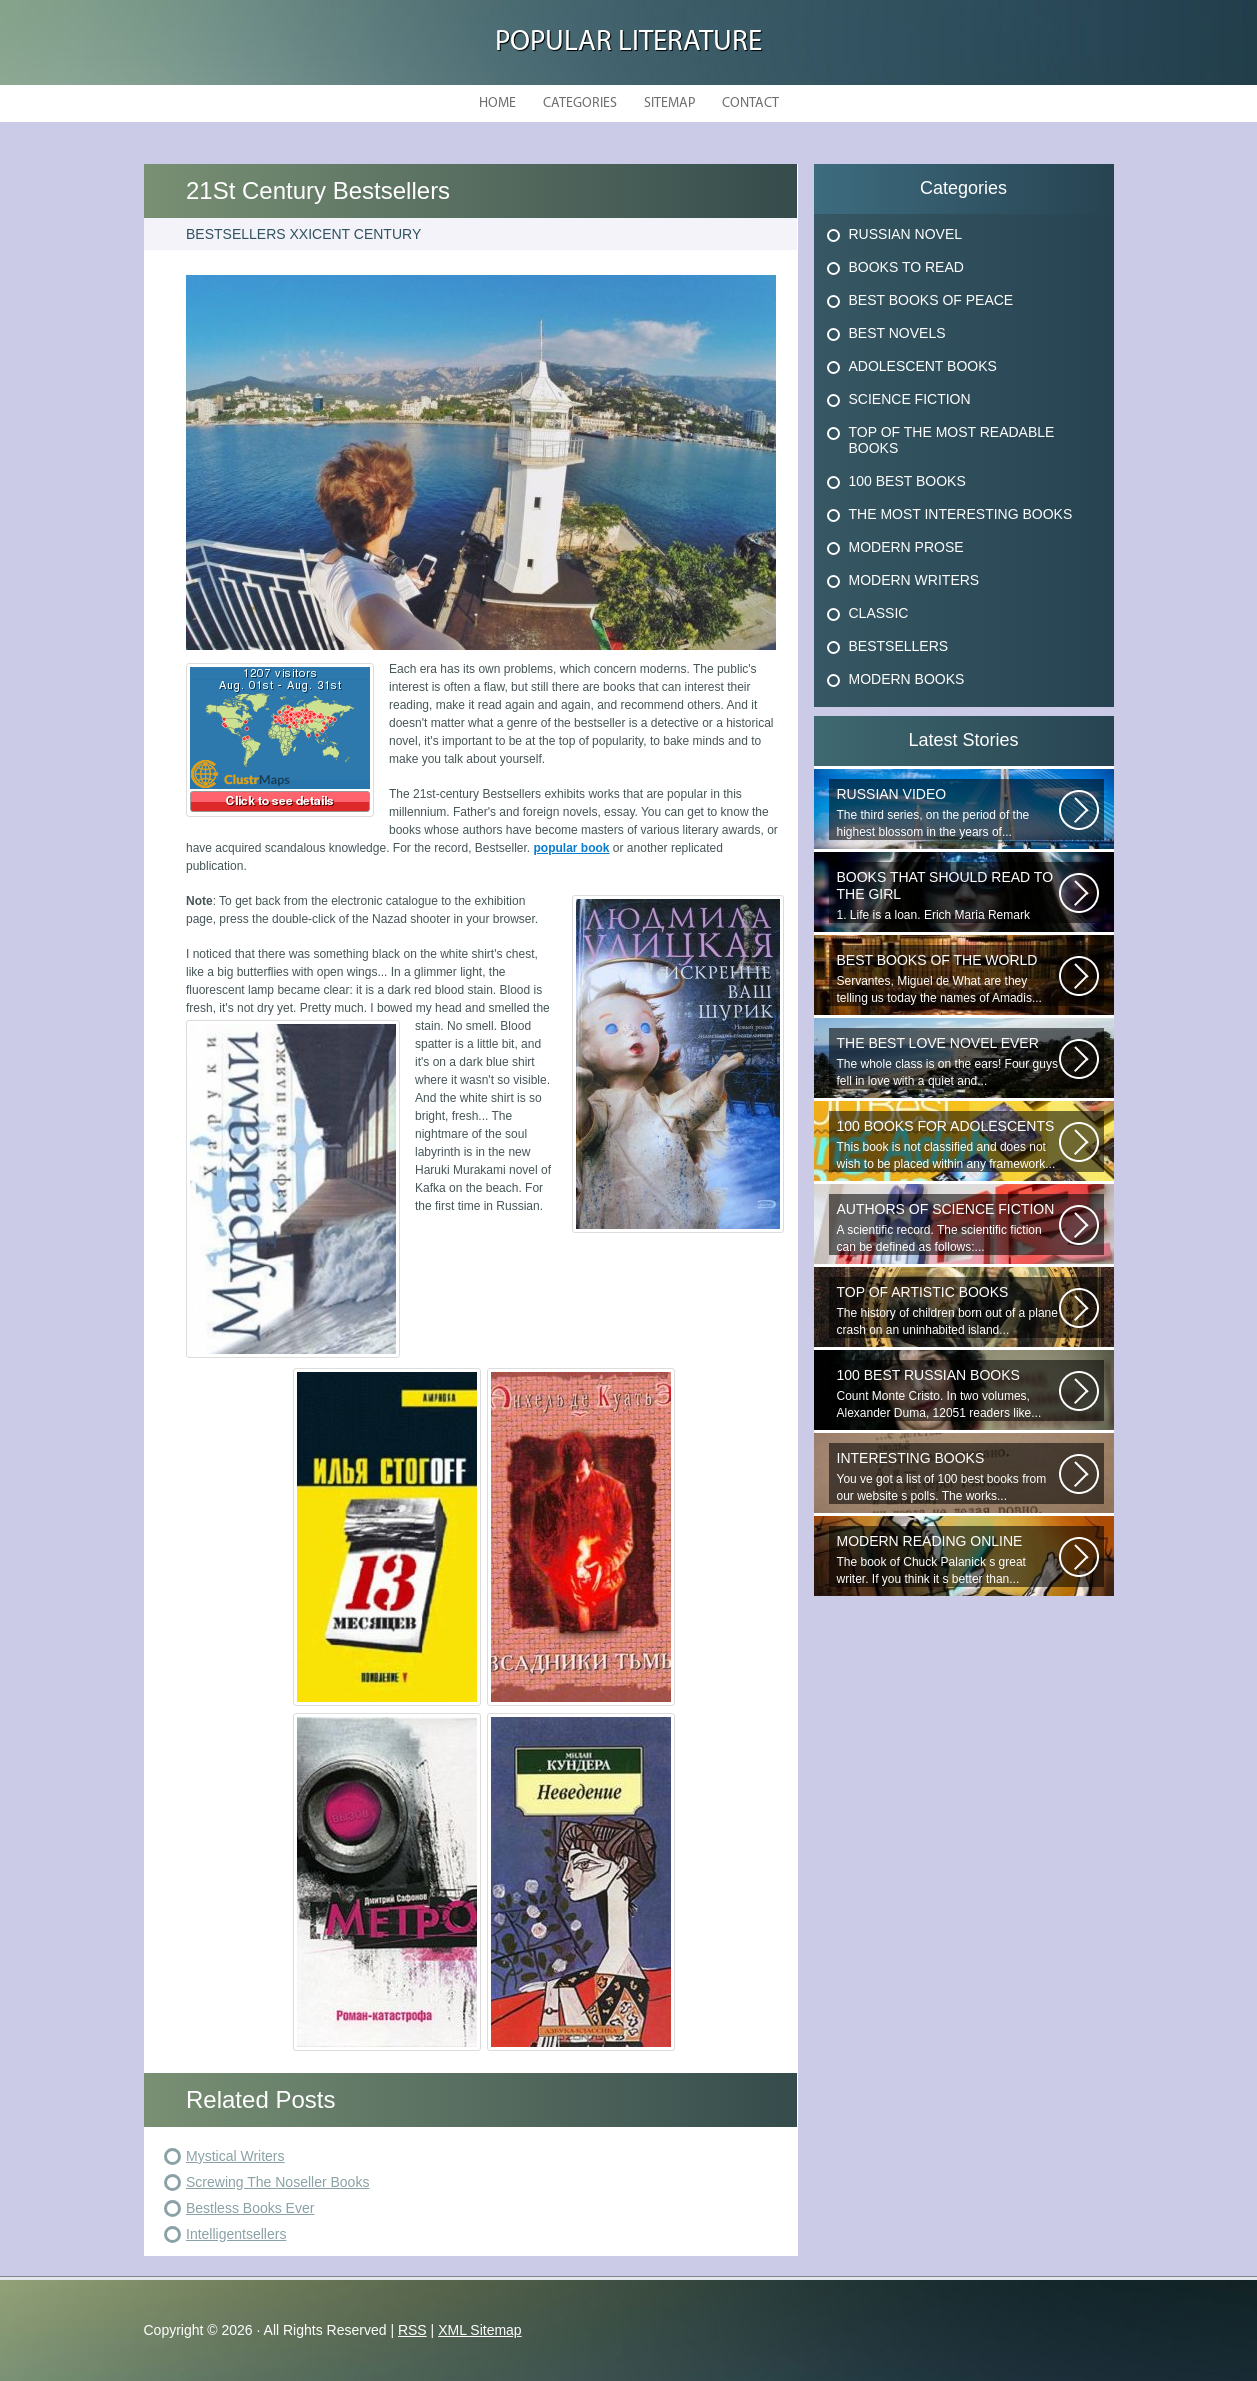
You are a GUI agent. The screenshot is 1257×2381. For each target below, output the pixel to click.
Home (497, 103)
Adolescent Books (923, 366)
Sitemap (669, 103)
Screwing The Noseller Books (277, 2182)
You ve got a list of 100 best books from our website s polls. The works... (948, 1476)
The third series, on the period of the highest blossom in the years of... (948, 812)
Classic (879, 613)
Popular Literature (628, 42)
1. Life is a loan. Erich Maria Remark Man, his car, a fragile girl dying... (948, 896)
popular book (572, 848)
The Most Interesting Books (961, 514)
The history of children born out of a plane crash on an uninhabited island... (948, 1310)
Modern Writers (914, 580)
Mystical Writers (235, 2156)
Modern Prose (906, 547)
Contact (750, 103)
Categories (580, 103)
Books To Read (906, 267)
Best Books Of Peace (931, 300)
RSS (412, 2330)
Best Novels (897, 333)
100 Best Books (907, 481)
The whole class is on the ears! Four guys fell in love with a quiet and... (948, 1061)
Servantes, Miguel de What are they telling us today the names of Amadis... (948, 978)
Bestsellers (899, 646)
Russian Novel (906, 234)
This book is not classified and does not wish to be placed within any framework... (948, 1144)
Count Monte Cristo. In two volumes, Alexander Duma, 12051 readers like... (948, 1393)
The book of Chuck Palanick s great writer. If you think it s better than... (948, 1559)
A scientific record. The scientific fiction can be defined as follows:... (948, 1227)
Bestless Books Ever (250, 2208)
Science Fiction (910, 399)
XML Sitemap (480, 2330)
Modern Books (907, 679)
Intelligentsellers (236, 2234)
